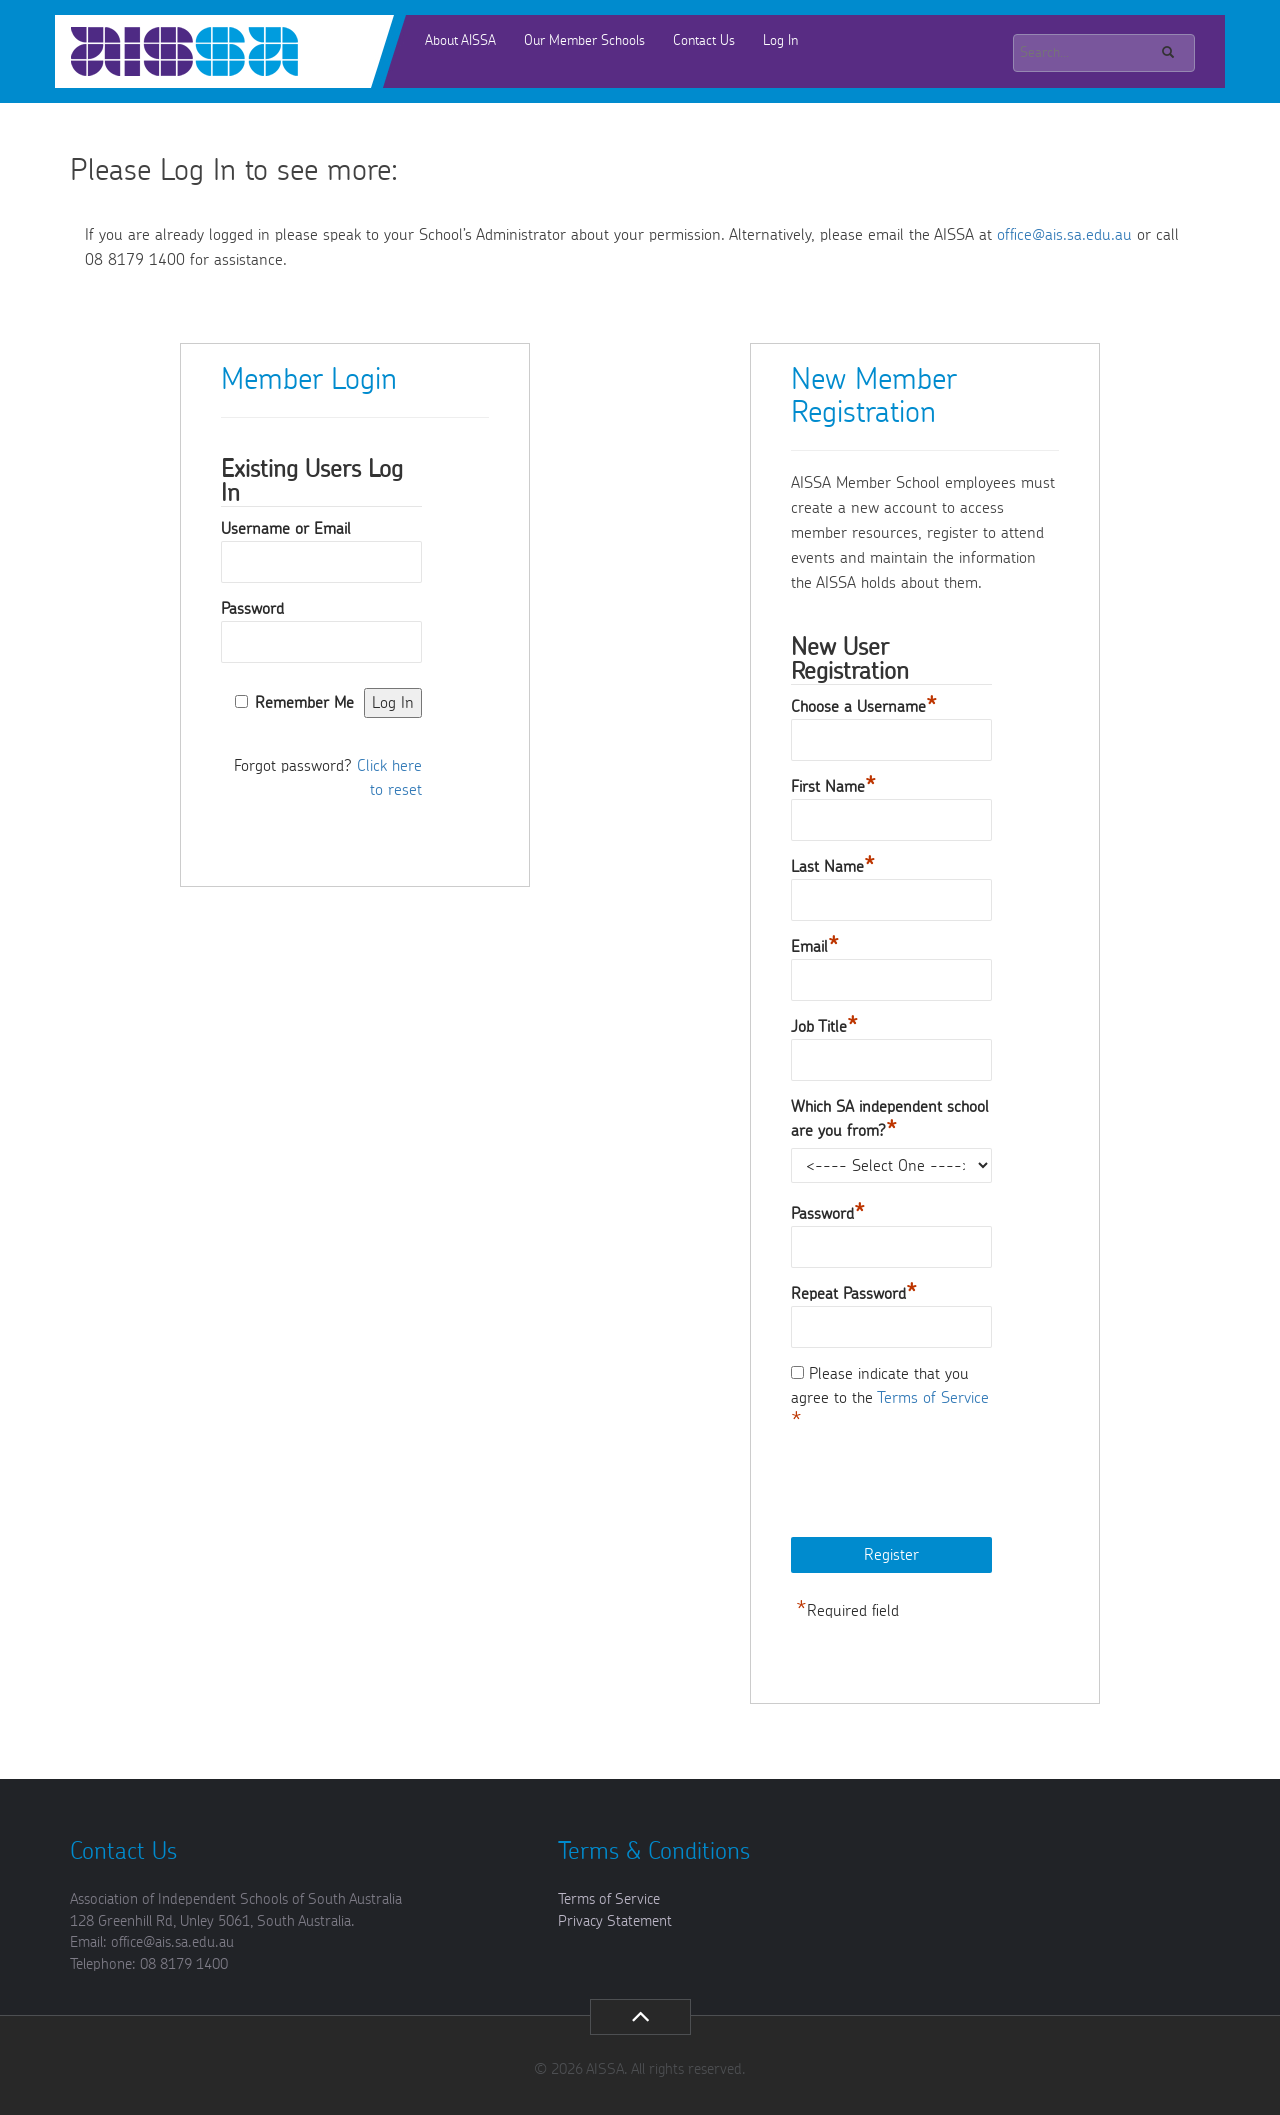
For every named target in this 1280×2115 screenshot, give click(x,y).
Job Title (824, 1027)
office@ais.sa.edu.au (1064, 235)
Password (252, 609)
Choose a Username (864, 707)
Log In (780, 41)
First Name (833, 787)
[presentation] (943, 1487)
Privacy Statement (615, 1921)
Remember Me (304, 703)
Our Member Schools (584, 41)
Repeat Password (854, 1294)
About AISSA (460, 41)
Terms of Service (933, 1398)
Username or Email (286, 529)
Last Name (833, 867)
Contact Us (704, 41)
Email (815, 947)
